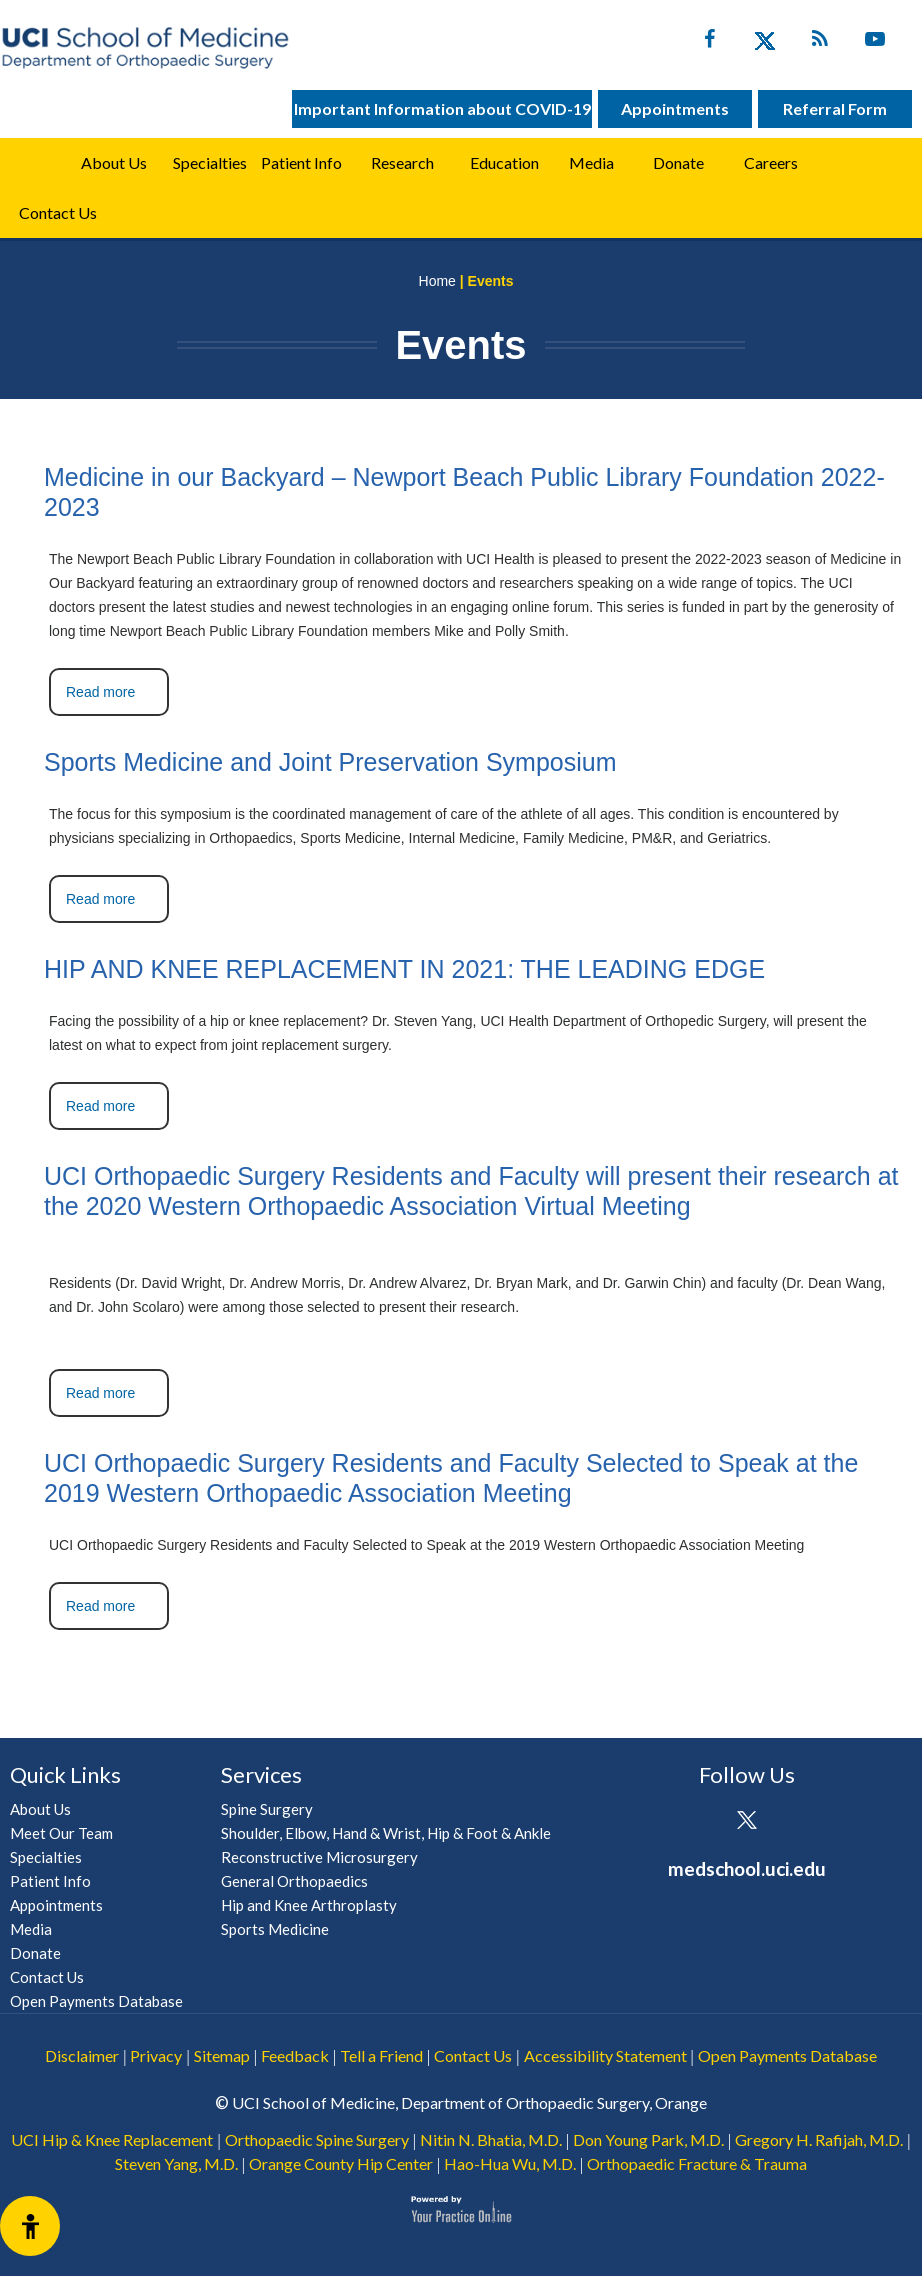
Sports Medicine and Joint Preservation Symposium (330, 762)
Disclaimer (82, 2055)
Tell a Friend (381, 2055)
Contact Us (58, 212)
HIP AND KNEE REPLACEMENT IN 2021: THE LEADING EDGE (404, 969)
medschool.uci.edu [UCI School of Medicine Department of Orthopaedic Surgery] (747, 1868)
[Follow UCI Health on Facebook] (691, 1822)
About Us (114, 162)
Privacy (156, 2055)
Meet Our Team (61, 1833)
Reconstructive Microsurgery (319, 1857)
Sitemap (222, 2055)
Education (504, 162)
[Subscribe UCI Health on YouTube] (801, 1822)
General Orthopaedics (294, 1881)
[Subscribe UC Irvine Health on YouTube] (874, 43)
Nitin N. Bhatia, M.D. (491, 2139)
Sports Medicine (275, 1929)
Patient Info (50, 1881)
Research (402, 162)
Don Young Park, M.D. (648, 2139)
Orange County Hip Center (341, 2163)
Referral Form (835, 108)
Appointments (675, 108)
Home (33, 163)
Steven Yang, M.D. (176, 2163)
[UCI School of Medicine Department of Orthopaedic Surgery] (145, 47)
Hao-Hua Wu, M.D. (510, 2163)
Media (591, 162)
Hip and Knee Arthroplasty (309, 1905)
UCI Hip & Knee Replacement (112, 2139)
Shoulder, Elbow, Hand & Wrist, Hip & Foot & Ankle (386, 1833)
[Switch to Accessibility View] (30, 2226)
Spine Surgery (267, 1809)
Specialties (210, 162)
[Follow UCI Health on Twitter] (746, 1822)
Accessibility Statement (605, 2055)
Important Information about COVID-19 (442, 108)
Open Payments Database (96, 2001)
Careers (771, 162)
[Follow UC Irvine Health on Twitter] (764, 43)
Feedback (295, 2055)
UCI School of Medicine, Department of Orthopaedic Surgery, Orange (469, 2102)
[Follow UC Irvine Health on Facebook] (709, 43)
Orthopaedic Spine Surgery (317, 2139)
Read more (100, 692)
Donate (678, 162)
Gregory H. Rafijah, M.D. (819, 2139)
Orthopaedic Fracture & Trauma (697, 2163)
